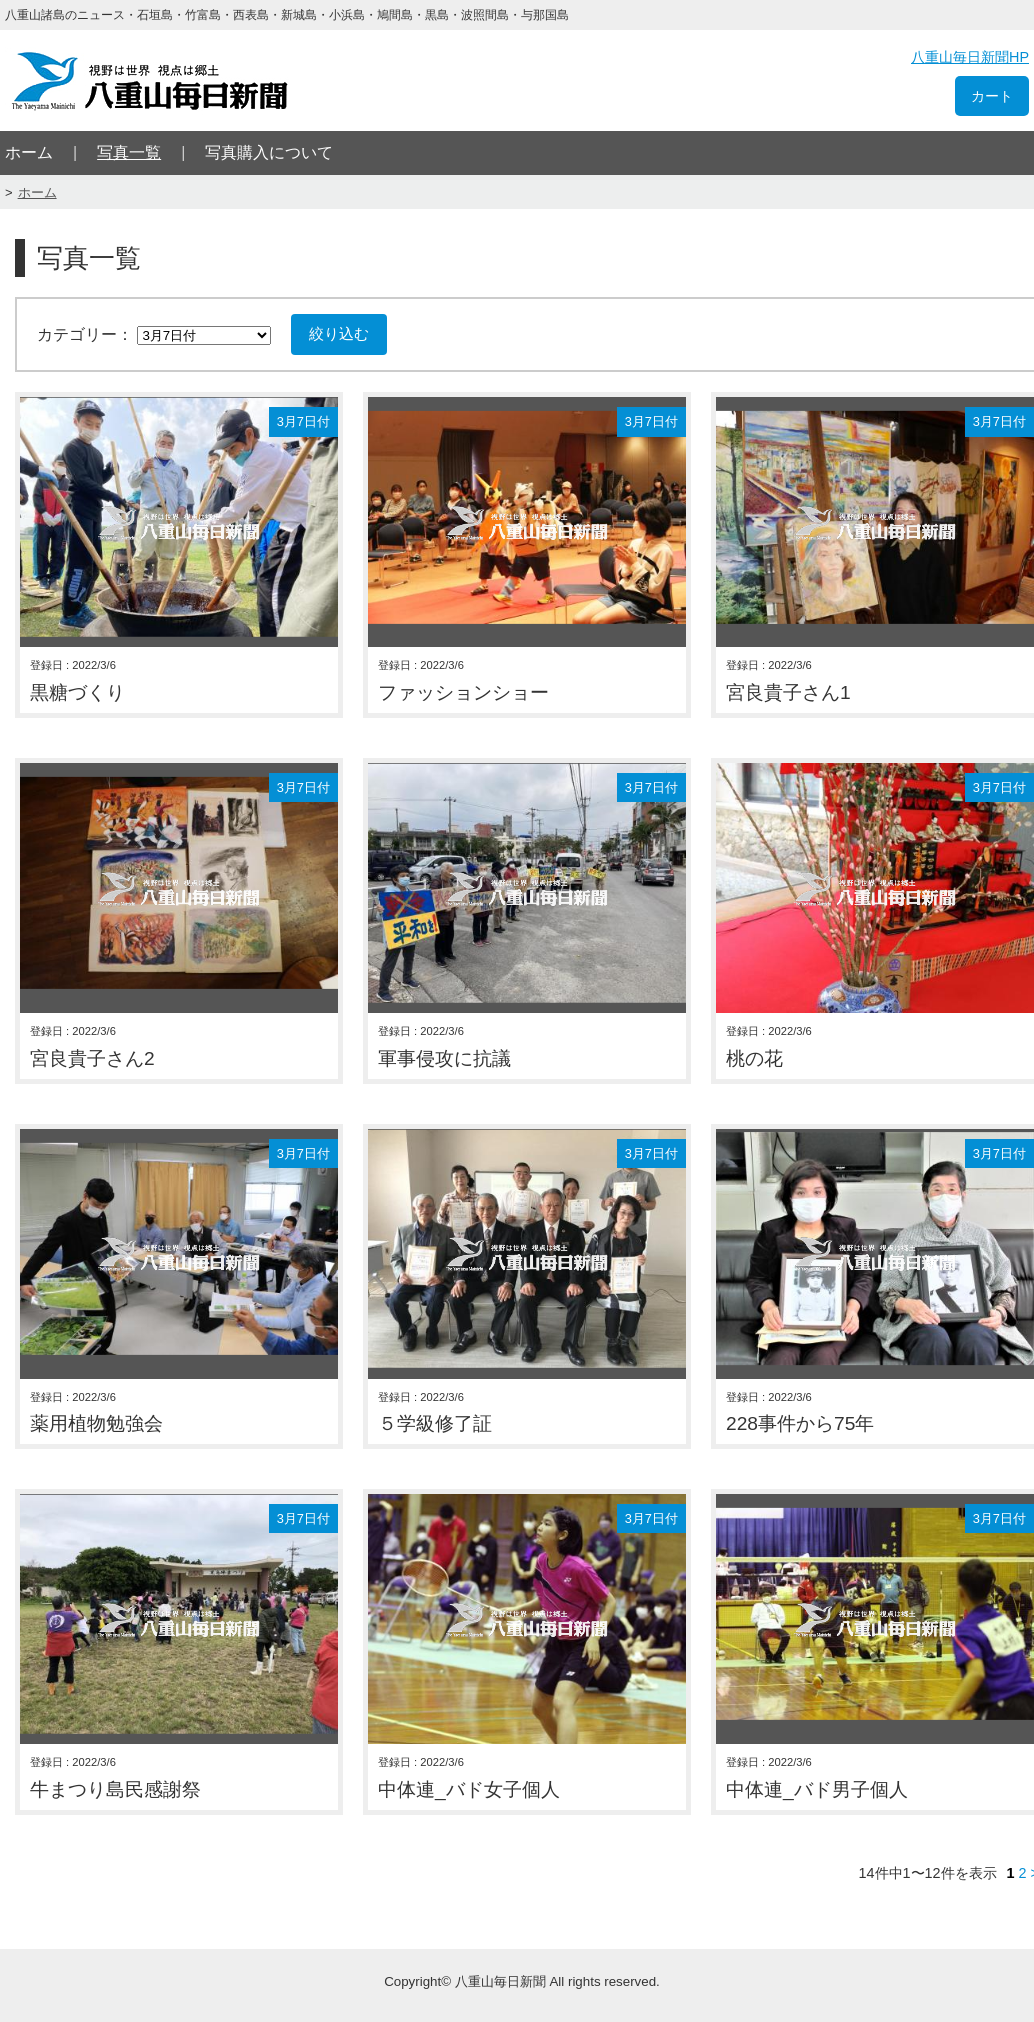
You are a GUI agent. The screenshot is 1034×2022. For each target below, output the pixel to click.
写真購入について (269, 152)
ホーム (29, 152)
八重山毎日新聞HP (970, 57)
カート (992, 96)
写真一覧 (129, 152)
